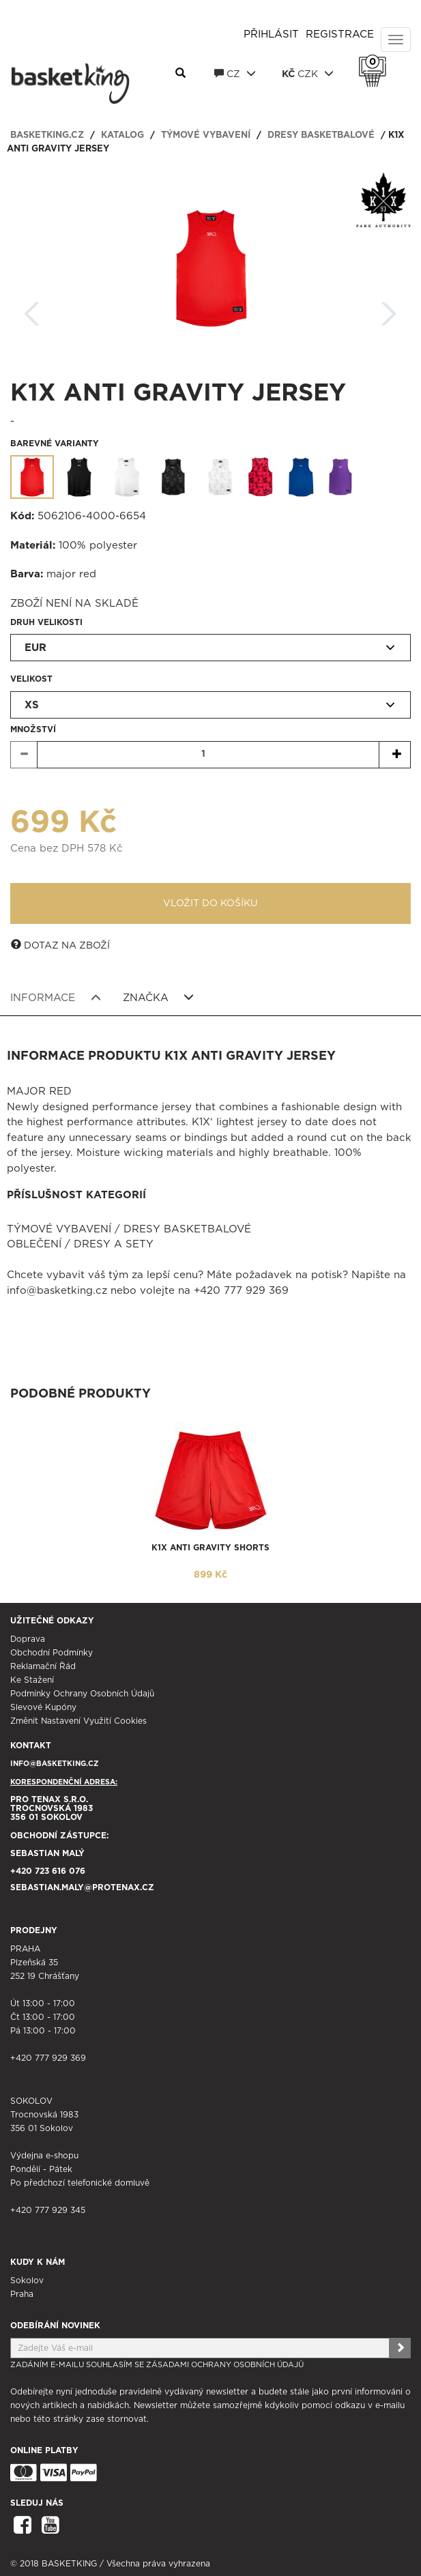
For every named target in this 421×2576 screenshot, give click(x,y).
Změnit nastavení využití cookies (78, 1721)
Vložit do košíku (210, 903)
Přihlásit (271, 34)
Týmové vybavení (205, 135)
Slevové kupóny (43, 1707)
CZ (235, 73)
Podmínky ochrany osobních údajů (82, 1694)
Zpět (32, 309)
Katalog (122, 135)
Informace (55, 997)
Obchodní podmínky (51, 1653)
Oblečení (34, 1244)
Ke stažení (32, 1680)
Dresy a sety (114, 1244)
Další (389, 309)
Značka (158, 997)
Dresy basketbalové (321, 135)
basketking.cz (47, 135)
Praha (21, 2294)
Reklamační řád (43, 1666)
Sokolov (27, 2280)
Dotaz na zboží (60, 945)
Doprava (27, 1639)
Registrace (340, 34)
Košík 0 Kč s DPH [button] (376, 62)
